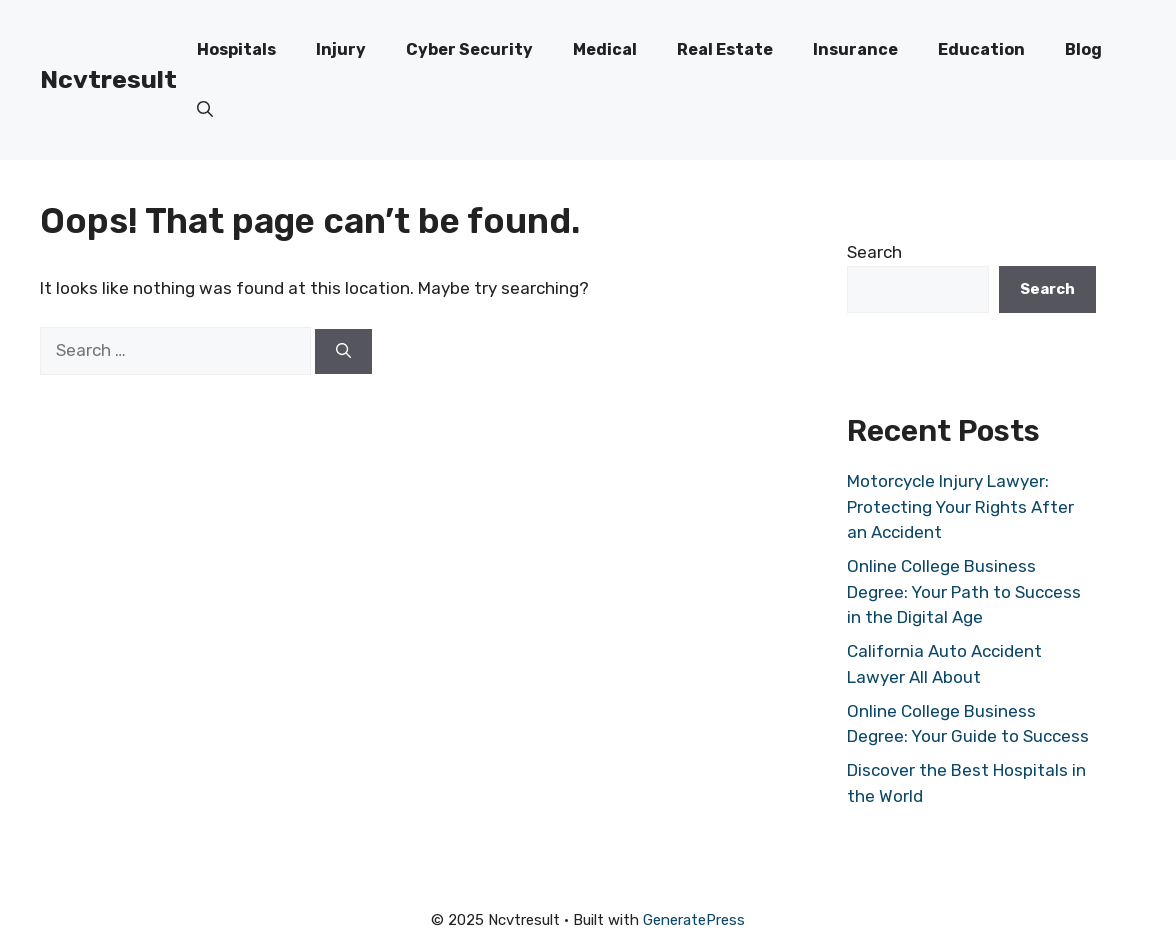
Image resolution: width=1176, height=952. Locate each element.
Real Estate (725, 49)
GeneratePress (694, 920)
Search (874, 252)
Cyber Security (469, 49)
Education (981, 49)
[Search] (343, 351)
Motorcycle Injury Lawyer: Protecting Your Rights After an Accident (960, 506)
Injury (341, 49)
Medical (605, 49)
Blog (1083, 49)
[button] (205, 110)
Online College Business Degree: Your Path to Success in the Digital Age (964, 591)
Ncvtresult (108, 79)
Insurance (855, 49)
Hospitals (236, 49)
